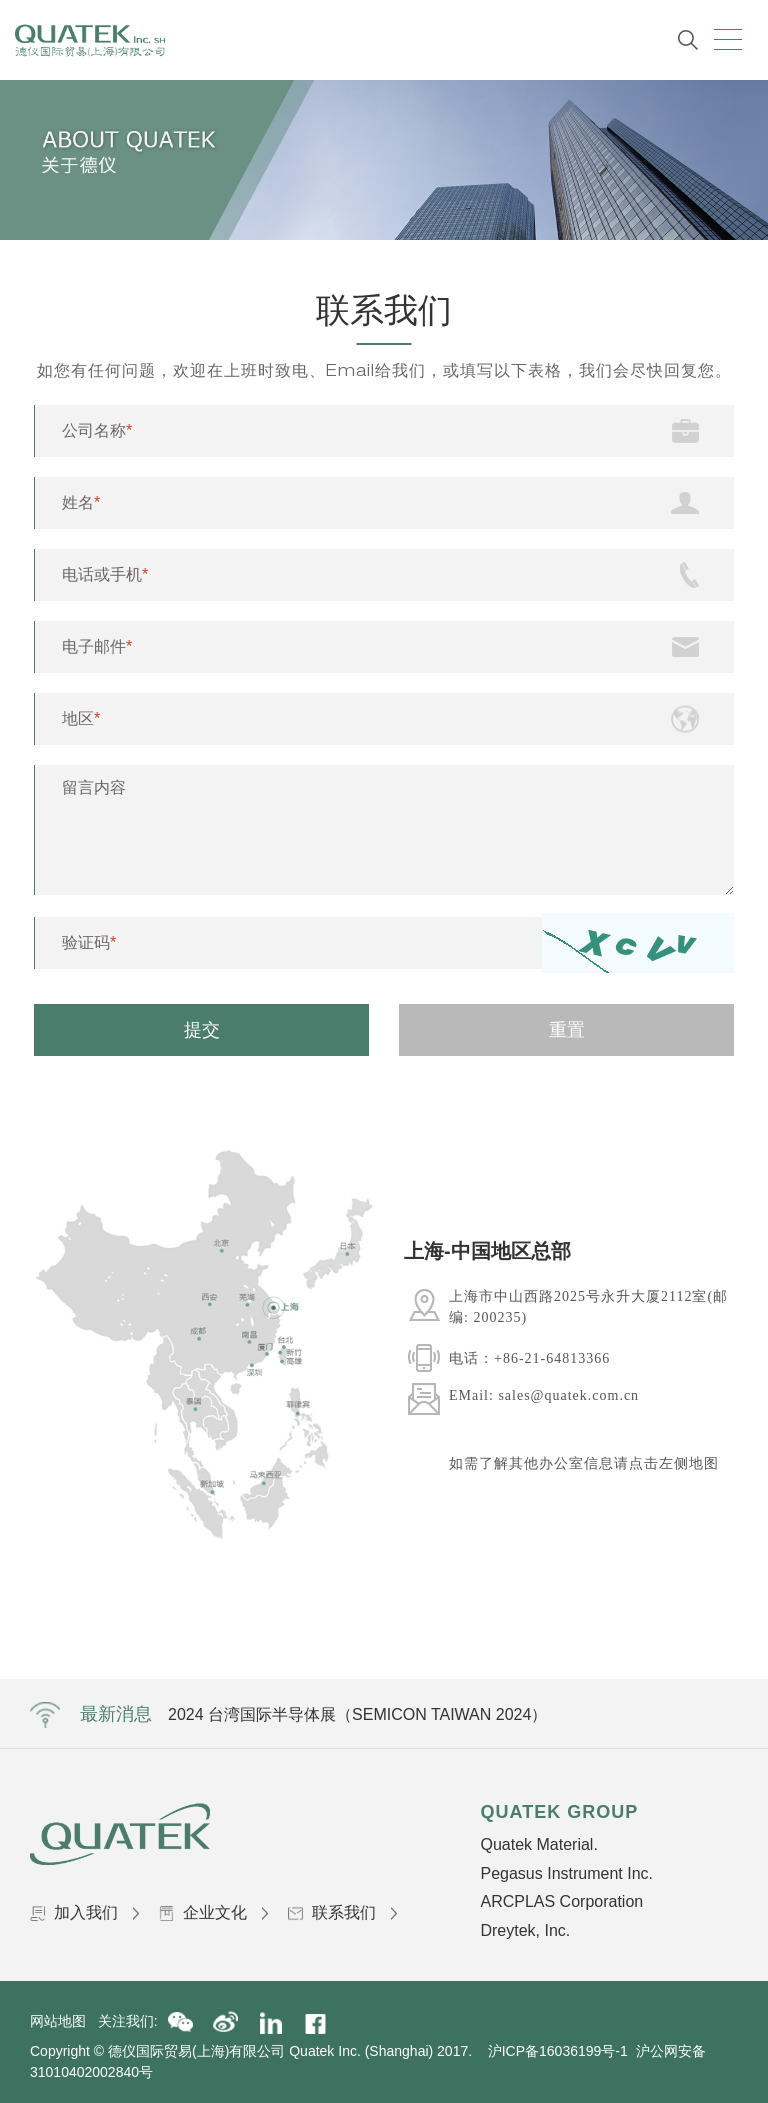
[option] (574, 1353)
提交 (202, 1030)
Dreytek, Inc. (525, 1930)
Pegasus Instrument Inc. (566, 1873)
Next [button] (734, 1365)
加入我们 (84, 1912)
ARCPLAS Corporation (561, 1901)
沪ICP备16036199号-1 (558, 2051)
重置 (567, 1030)
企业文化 (213, 1912)
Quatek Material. (538, 1844)
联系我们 (342, 1912)
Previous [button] (394, 1365)
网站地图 (64, 2021)
